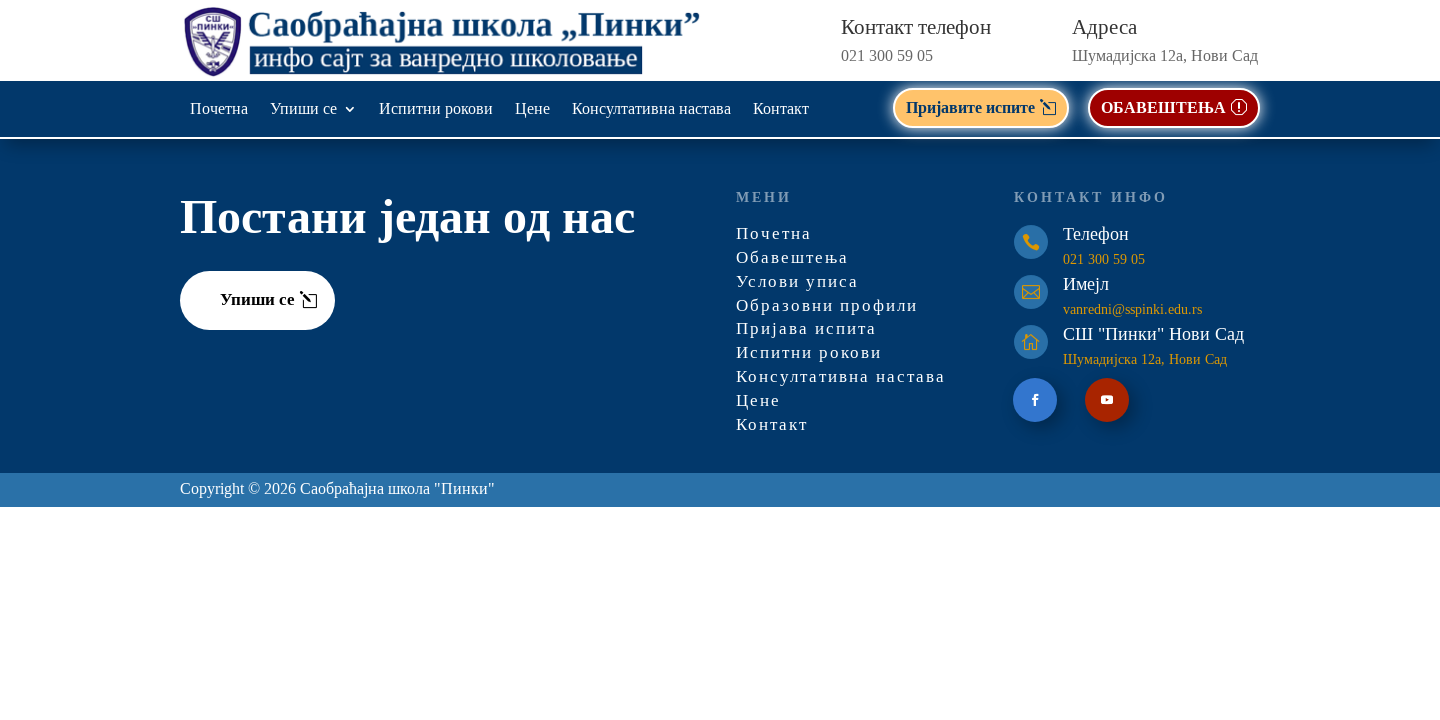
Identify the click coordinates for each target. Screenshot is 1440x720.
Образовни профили (827, 307)
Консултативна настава (651, 109)
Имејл (1086, 286)
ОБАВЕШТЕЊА (1163, 107)
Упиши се (303, 109)
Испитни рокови (436, 109)
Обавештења (792, 259)
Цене (532, 109)
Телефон (1096, 236)
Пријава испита (806, 330)
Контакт (781, 109)
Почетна (219, 109)
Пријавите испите (970, 107)
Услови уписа (797, 283)
